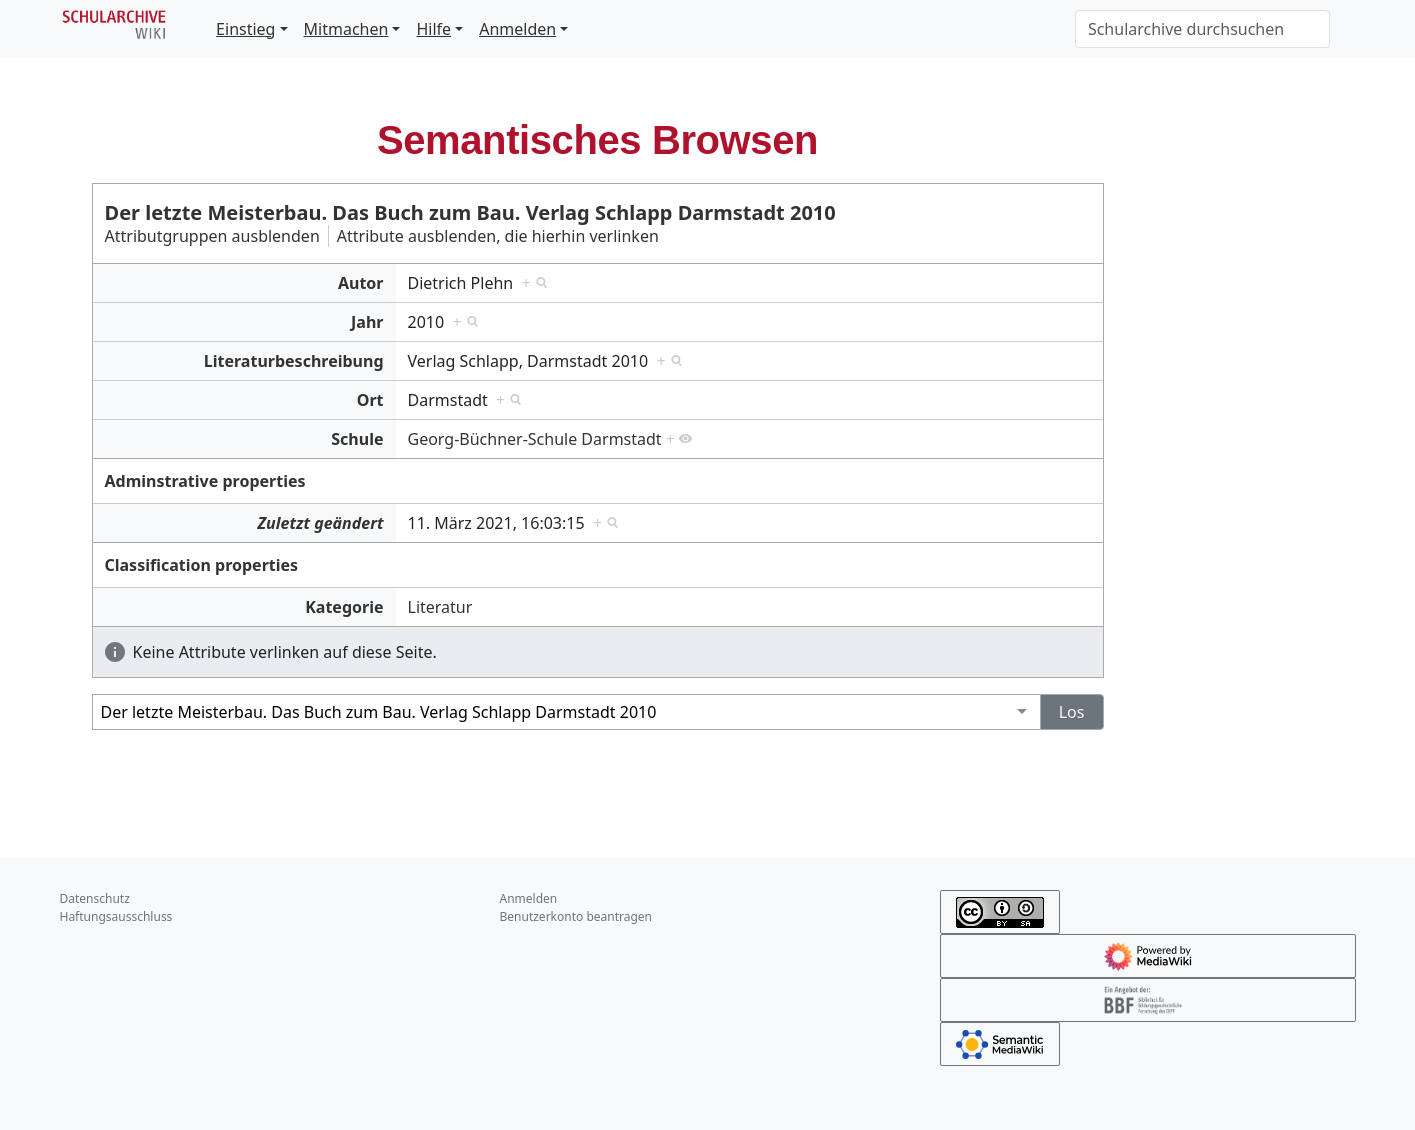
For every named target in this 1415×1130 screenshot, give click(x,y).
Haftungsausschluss (116, 916)
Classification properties (202, 565)
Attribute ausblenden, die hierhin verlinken (498, 236)
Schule (357, 439)
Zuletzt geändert (320, 523)
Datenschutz (95, 898)
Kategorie (344, 607)
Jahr (367, 322)
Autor (361, 283)
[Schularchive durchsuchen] (1202, 29)
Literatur (440, 607)
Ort (370, 400)
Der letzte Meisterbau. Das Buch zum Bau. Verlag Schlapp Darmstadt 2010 (470, 212)
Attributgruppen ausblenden (212, 236)
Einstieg (245, 29)
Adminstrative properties (205, 481)
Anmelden (517, 29)
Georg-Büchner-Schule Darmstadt (535, 439)
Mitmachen (346, 29)
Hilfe (433, 29)
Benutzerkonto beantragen (576, 916)
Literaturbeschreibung (294, 361)
